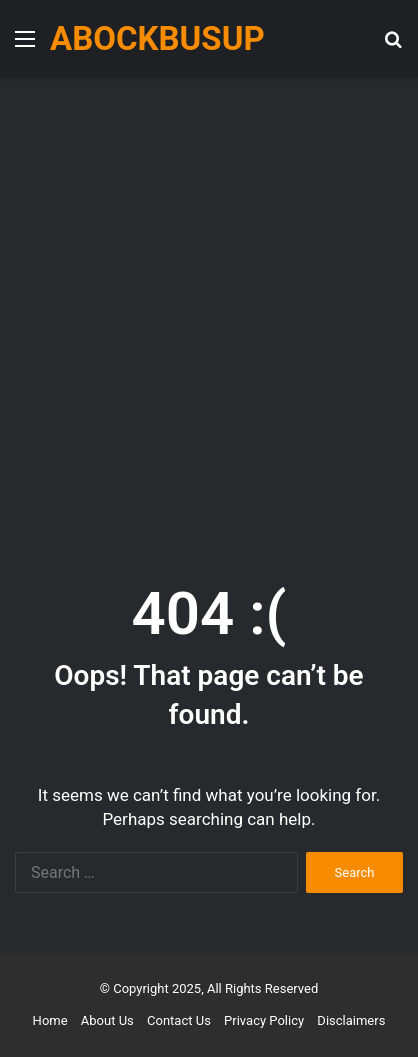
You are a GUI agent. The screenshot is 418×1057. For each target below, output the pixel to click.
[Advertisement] (209, 307)
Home (50, 1020)
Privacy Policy (264, 1020)
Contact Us (179, 1020)
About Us (107, 1020)
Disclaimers (351, 1020)
